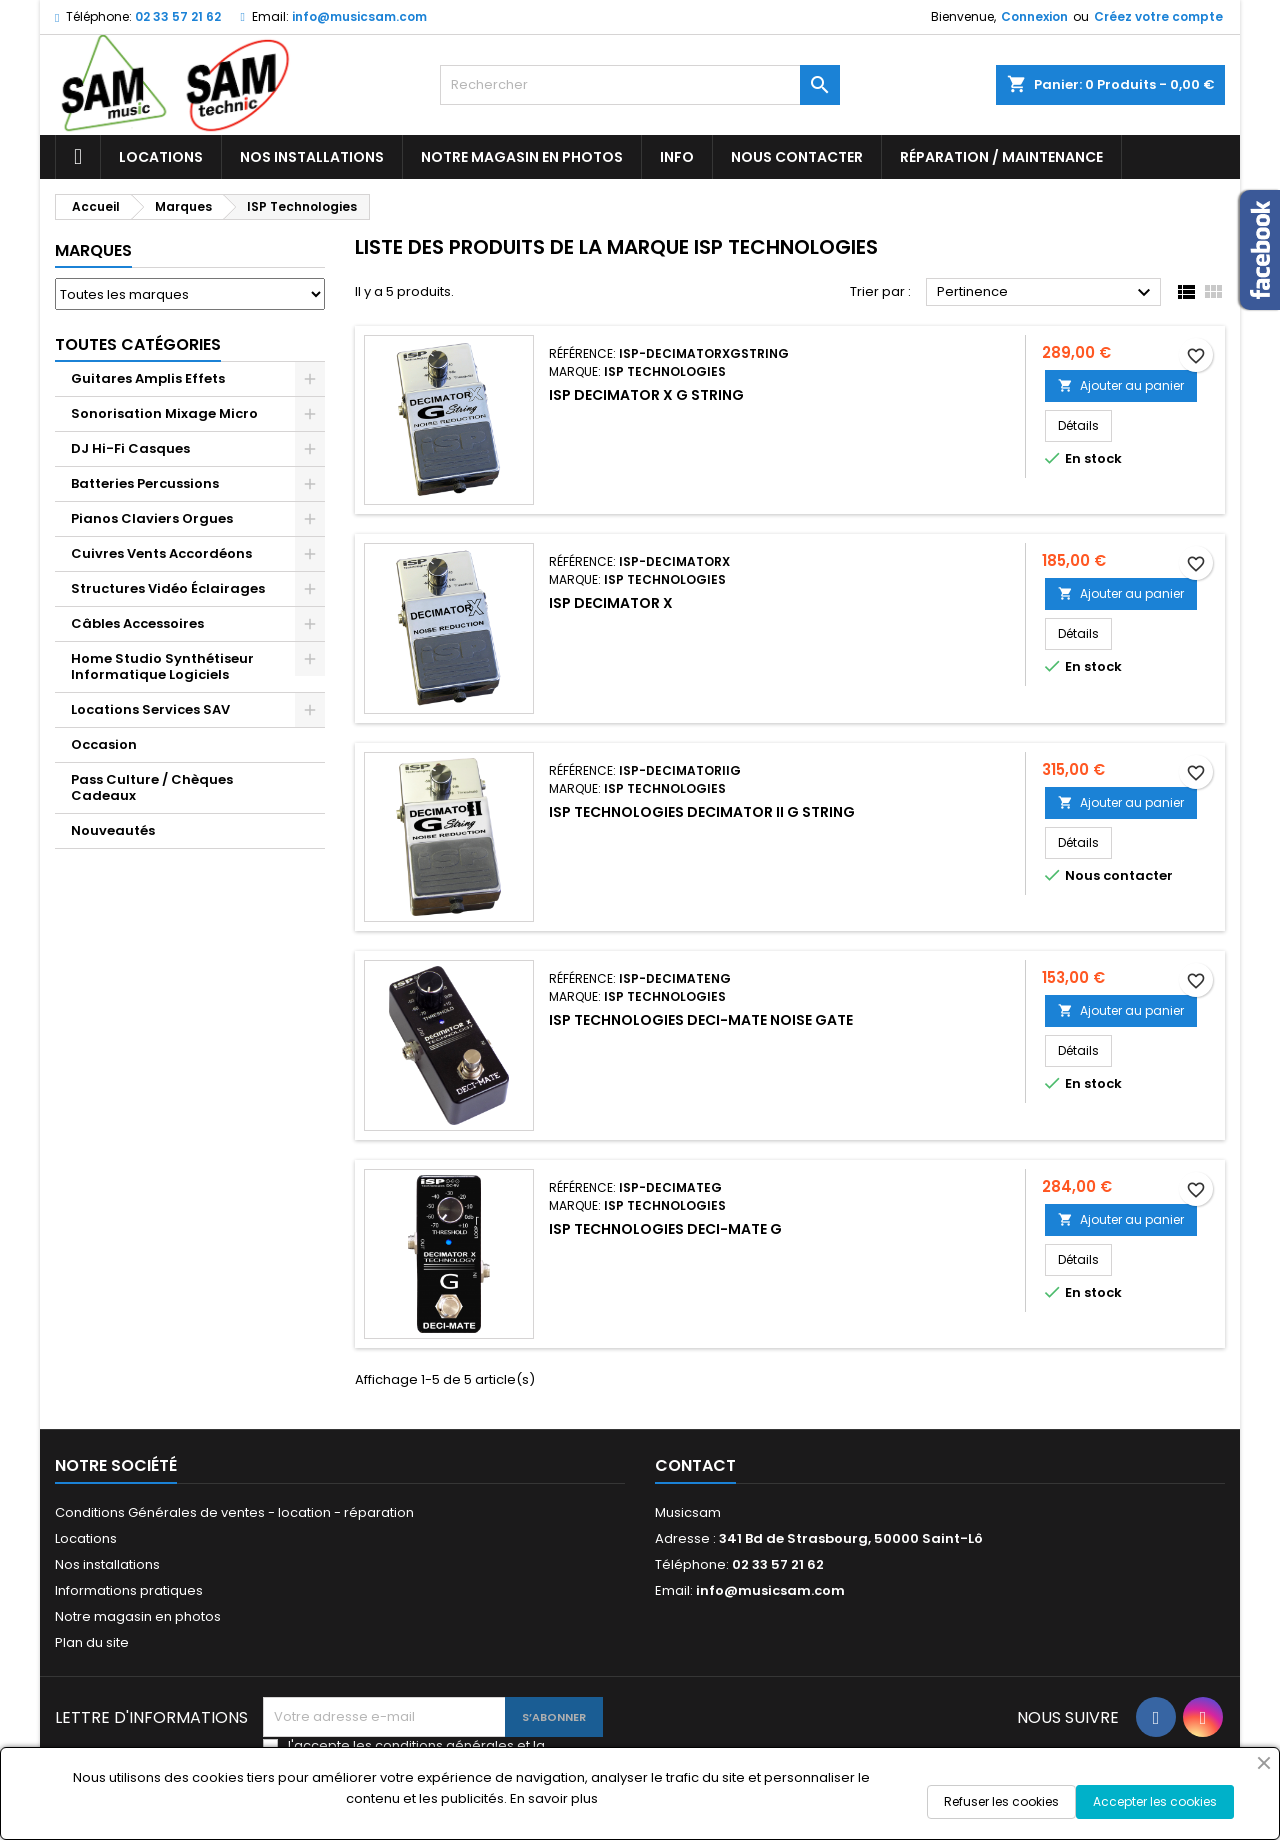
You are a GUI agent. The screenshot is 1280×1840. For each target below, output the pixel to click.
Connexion (1034, 16)
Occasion (104, 744)
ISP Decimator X (611, 603)
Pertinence (1046, 293)
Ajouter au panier (1121, 385)
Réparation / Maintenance (1001, 157)
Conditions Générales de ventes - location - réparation (234, 1512)
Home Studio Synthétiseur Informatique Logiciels (162, 666)
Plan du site (92, 1642)
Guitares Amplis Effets (148, 378)
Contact (695, 1465)
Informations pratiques (129, 1590)
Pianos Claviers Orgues (152, 518)
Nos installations (312, 157)
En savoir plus (554, 1798)
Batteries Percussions (145, 483)
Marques (93, 250)
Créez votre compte (1158, 16)
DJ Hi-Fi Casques (130, 448)
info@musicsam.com (359, 16)
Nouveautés (113, 830)
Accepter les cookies (1155, 1801)
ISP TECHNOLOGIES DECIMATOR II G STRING (702, 812)
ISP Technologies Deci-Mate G (665, 1229)
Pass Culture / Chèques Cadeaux (152, 787)
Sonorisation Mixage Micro (164, 413)
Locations (161, 157)
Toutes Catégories (138, 344)
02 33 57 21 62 (178, 16)
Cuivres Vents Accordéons (161, 553)
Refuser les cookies (1001, 1801)
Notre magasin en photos (522, 157)
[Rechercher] (640, 85)
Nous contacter (797, 157)
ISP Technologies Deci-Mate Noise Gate (701, 1020)
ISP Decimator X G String (646, 395)
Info (677, 157)
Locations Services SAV (150, 709)
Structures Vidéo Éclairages (168, 588)
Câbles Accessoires (137, 623)
